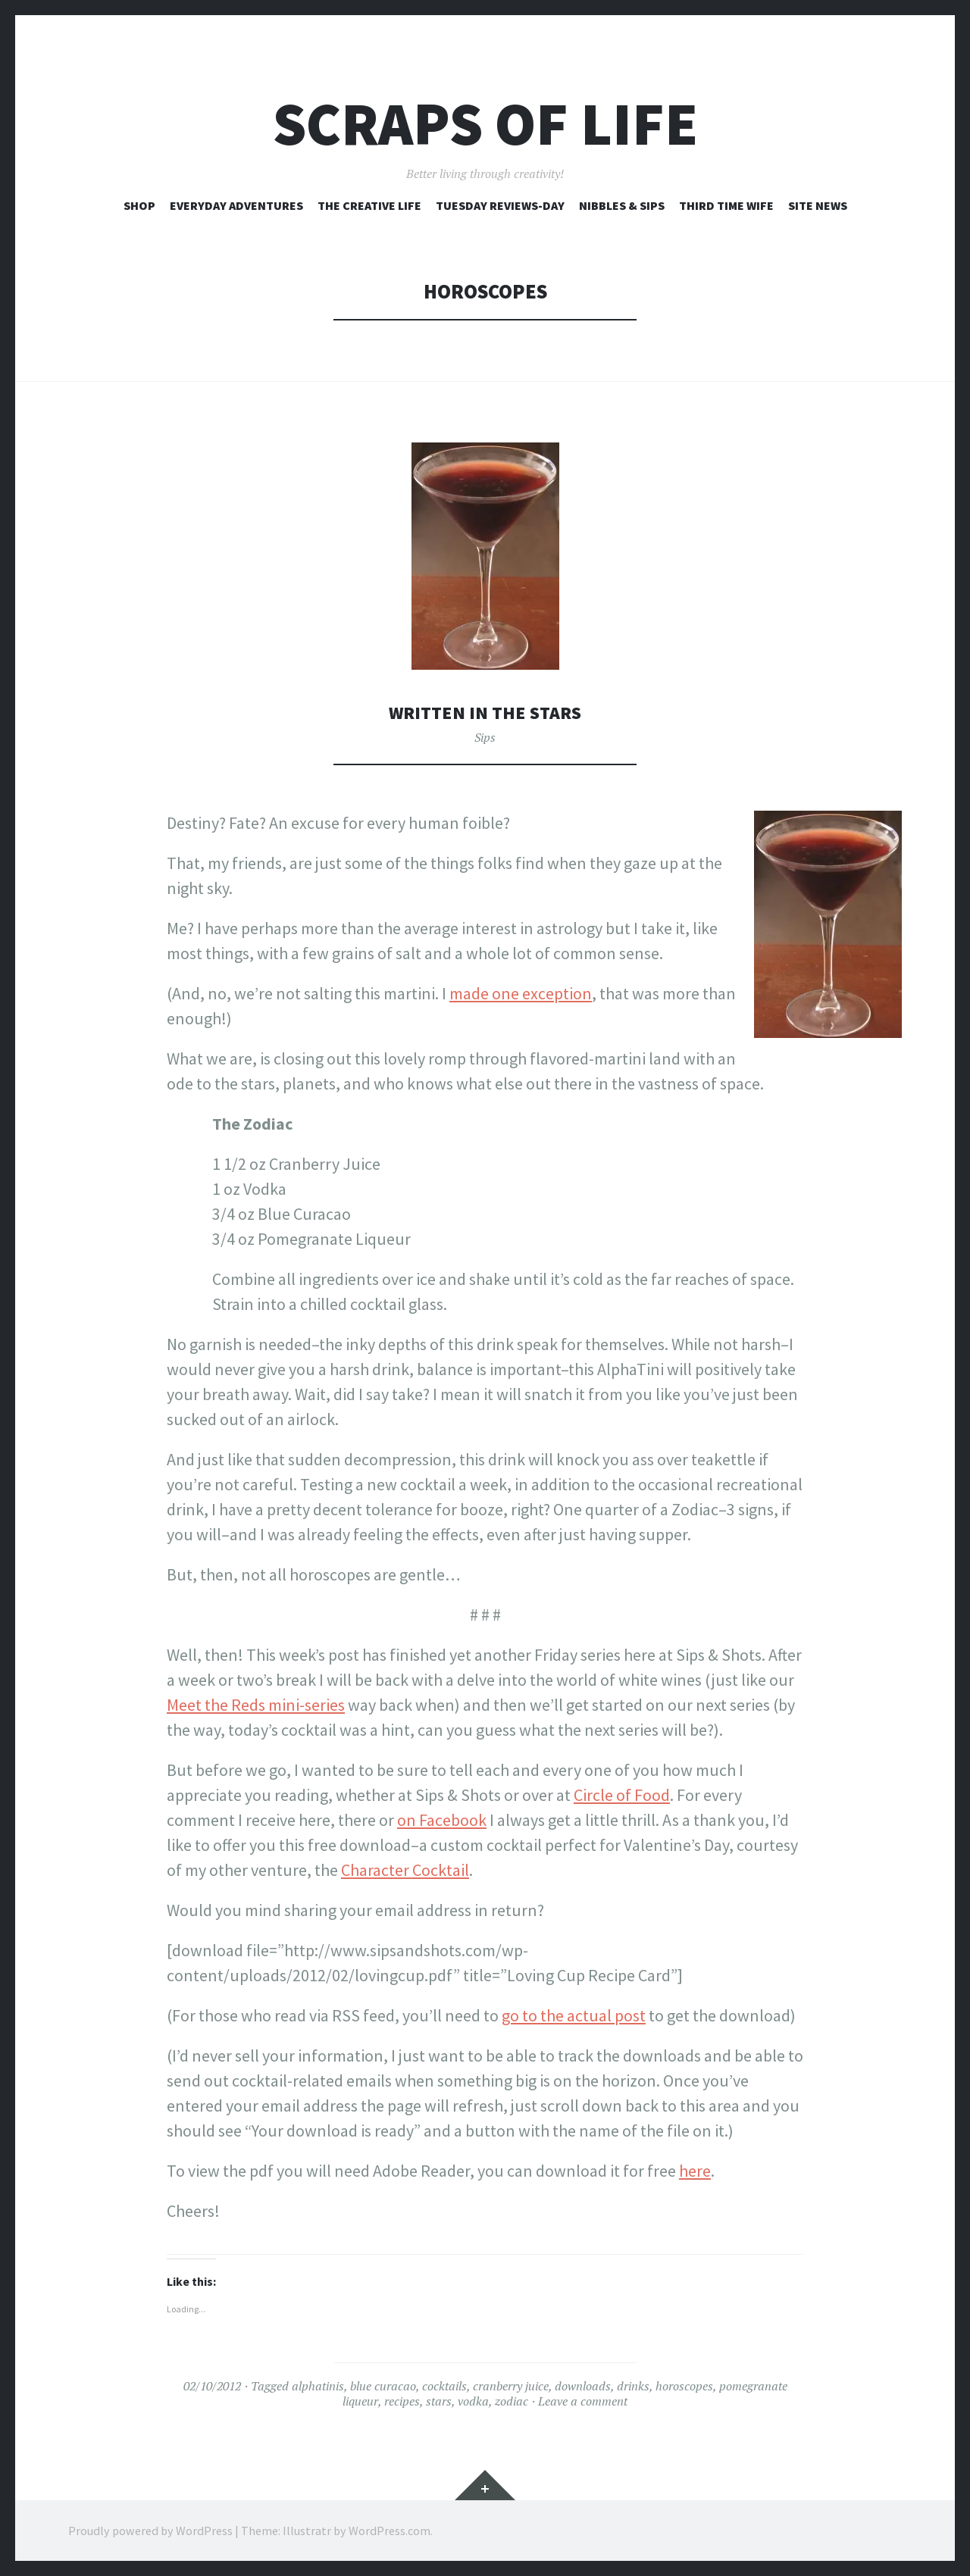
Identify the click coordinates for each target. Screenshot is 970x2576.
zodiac (511, 2401)
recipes (402, 2401)
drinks (633, 2385)
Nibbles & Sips (622, 205)
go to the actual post (574, 2015)
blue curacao (383, 2385)
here (695, 2170)
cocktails (444, 2385)
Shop (139, 205)
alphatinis (318, 2385)
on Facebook (442, 1819)
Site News (817, 205)
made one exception (520, 993)
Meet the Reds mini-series (256, 1704)
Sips (485, 737)
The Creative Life (369, 205)
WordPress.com (389, 2530)
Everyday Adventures (236, 205)
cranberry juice (511, 2385)
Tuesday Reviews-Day (500, 205)
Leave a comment (582, 2401)
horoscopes (684, 2385)
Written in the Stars (485, 711)
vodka (473, 2401)
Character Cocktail (405, 1869)
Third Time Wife (726, 205)
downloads (583, 2385)
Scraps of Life (485, 124)
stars (439, 2401)
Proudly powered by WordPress (150, 2530)
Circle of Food (622, 1794)
